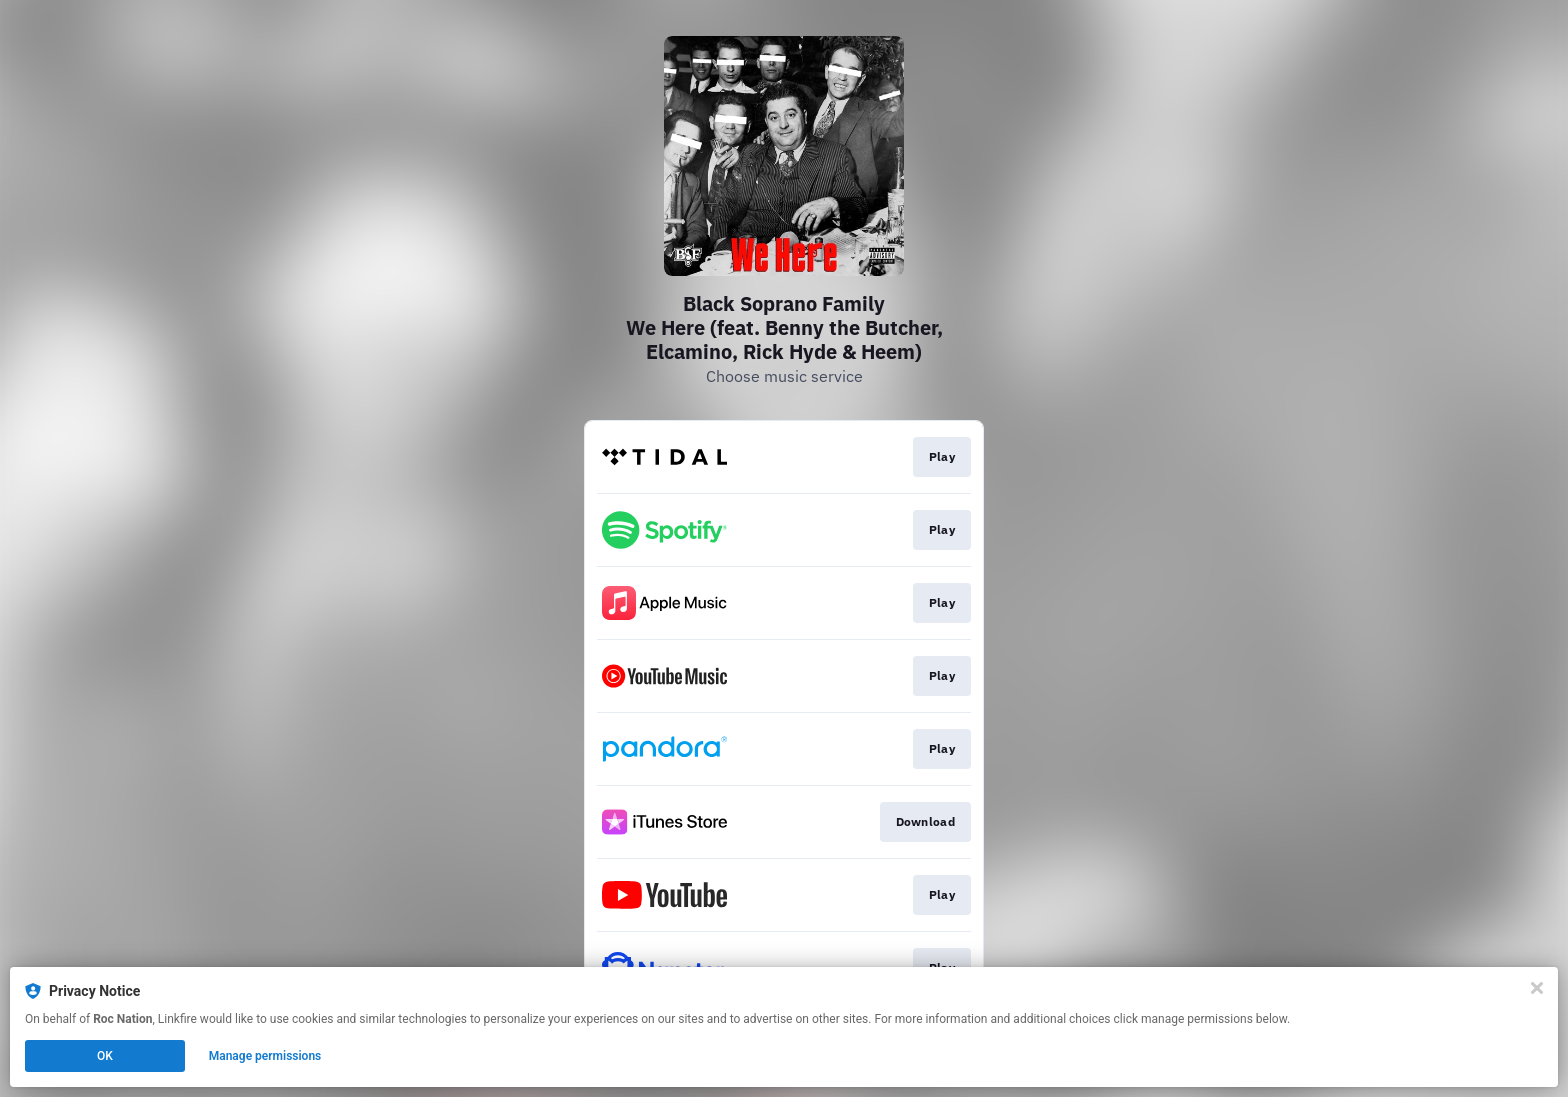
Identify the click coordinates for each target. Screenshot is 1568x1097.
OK (105, 1056)
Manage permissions (265, 1056)
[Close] (1537, 988)
